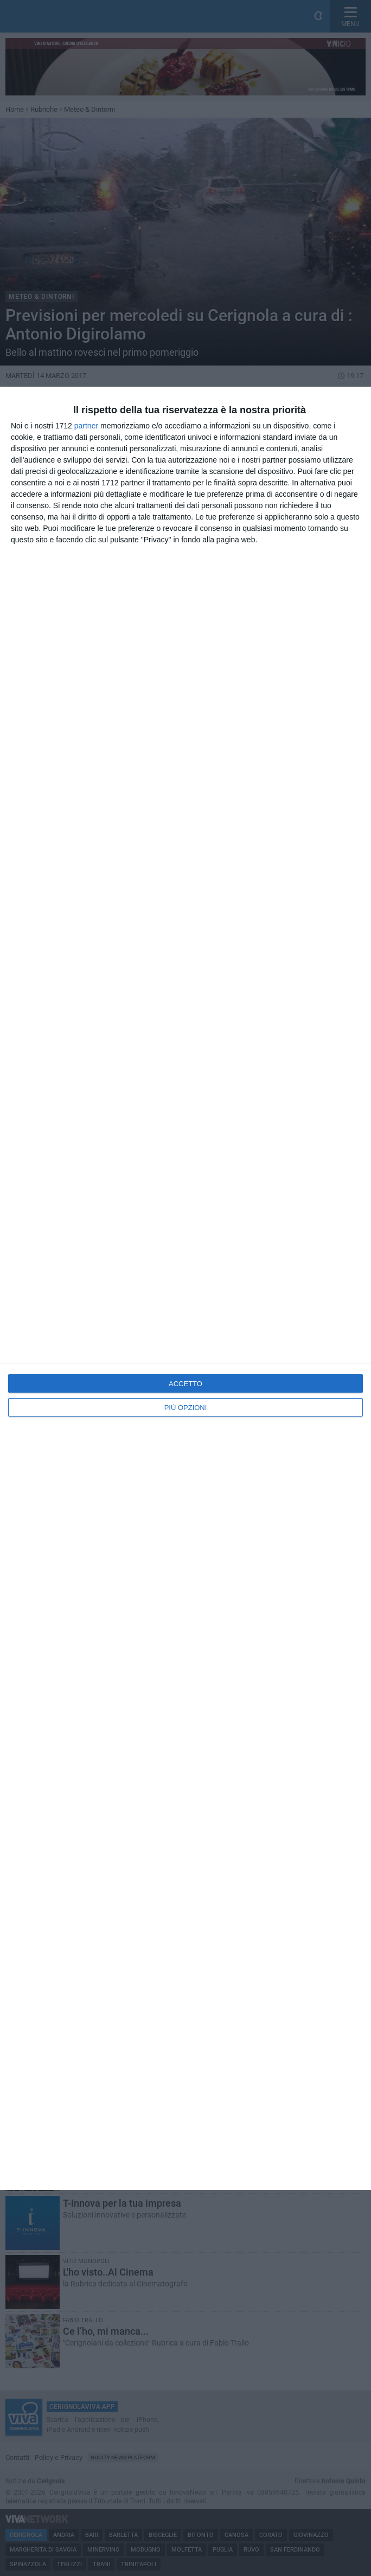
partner (86, 426)
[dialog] (185, 1288)
